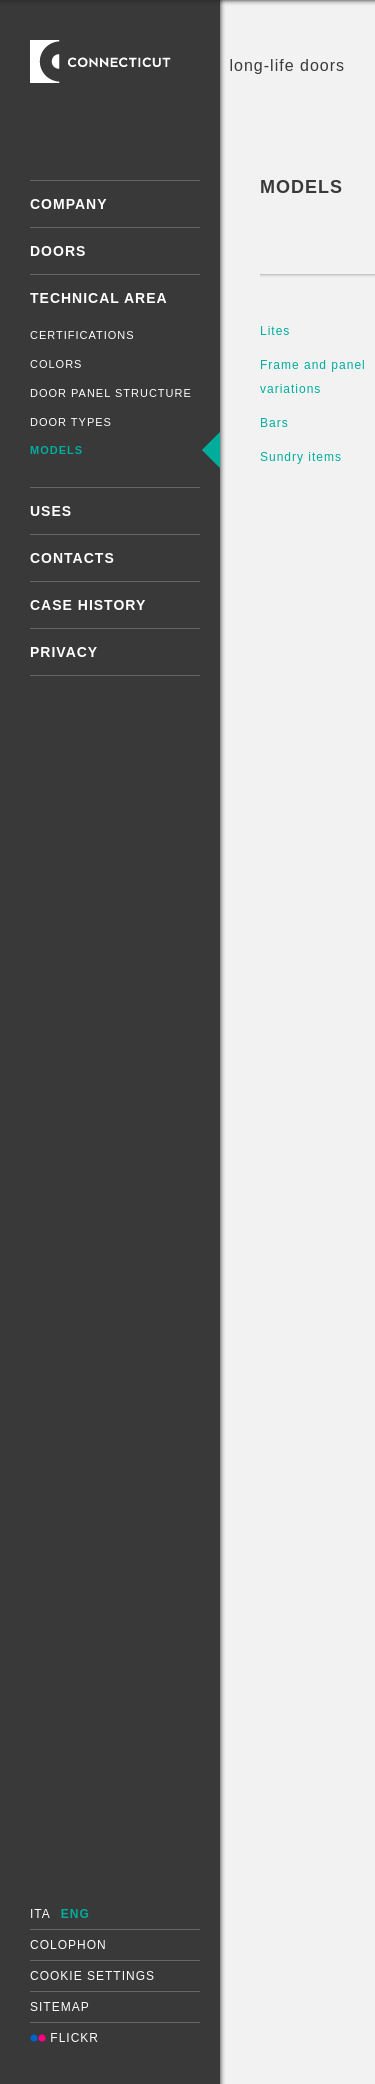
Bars (274, 423)
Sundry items (301, 457)
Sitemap (60, 2007)
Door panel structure (111, 393)
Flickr (64, 2038)
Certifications (82, 335)
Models (56, 450)
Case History (88, 605)
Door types (71, 422)
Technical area (99, 298)
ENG (75, 1914)
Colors (56, 364)
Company (69, 204)
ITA (40, 1914)
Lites (275, 331)
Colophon (68, 1945)
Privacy (64, 652)
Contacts (72, 558)
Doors (58, 251)
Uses (51, 511)
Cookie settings (92, 1976)
